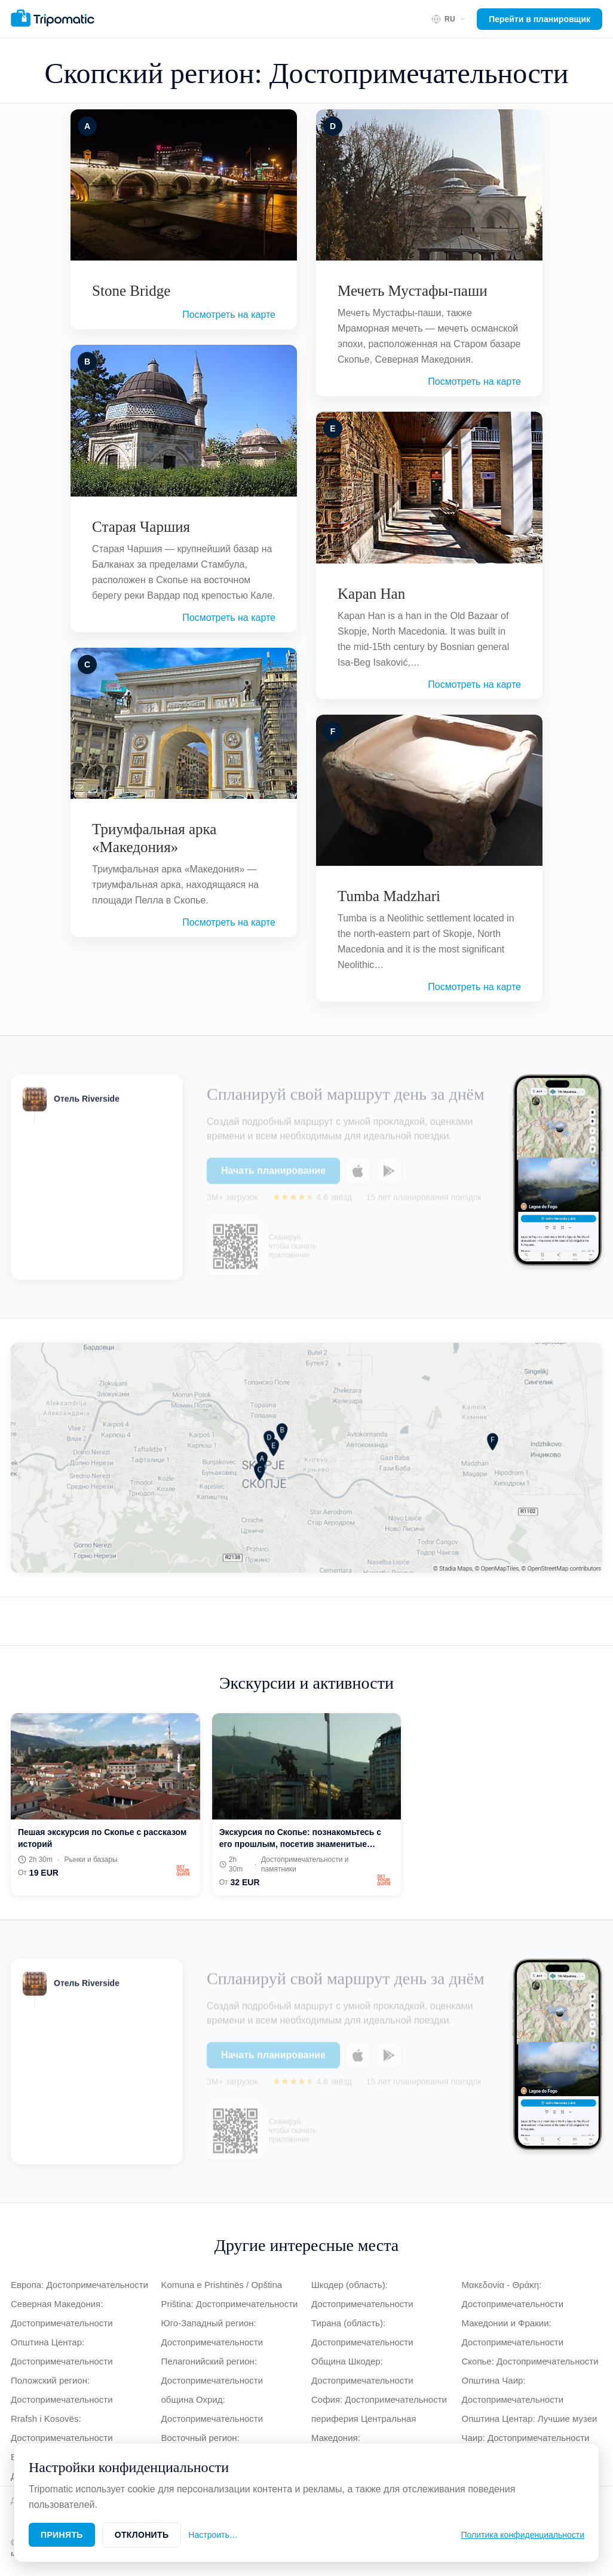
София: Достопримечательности (379, 2399)
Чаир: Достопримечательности (526, 2438)
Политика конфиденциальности (522, 2535)
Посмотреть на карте (228, 315)
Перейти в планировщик (539, 19)
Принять (62, 2535)
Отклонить (142, 2535)
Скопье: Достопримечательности (530, 2361)
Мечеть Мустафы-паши (413, 291)
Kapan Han (371, 594)
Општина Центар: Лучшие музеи (529, 2418)
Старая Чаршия (141, 527)
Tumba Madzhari (389, 896)
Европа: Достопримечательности (79, 2285)
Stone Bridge (131, 291)
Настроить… (212, 2535)
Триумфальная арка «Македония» (154, 838)
